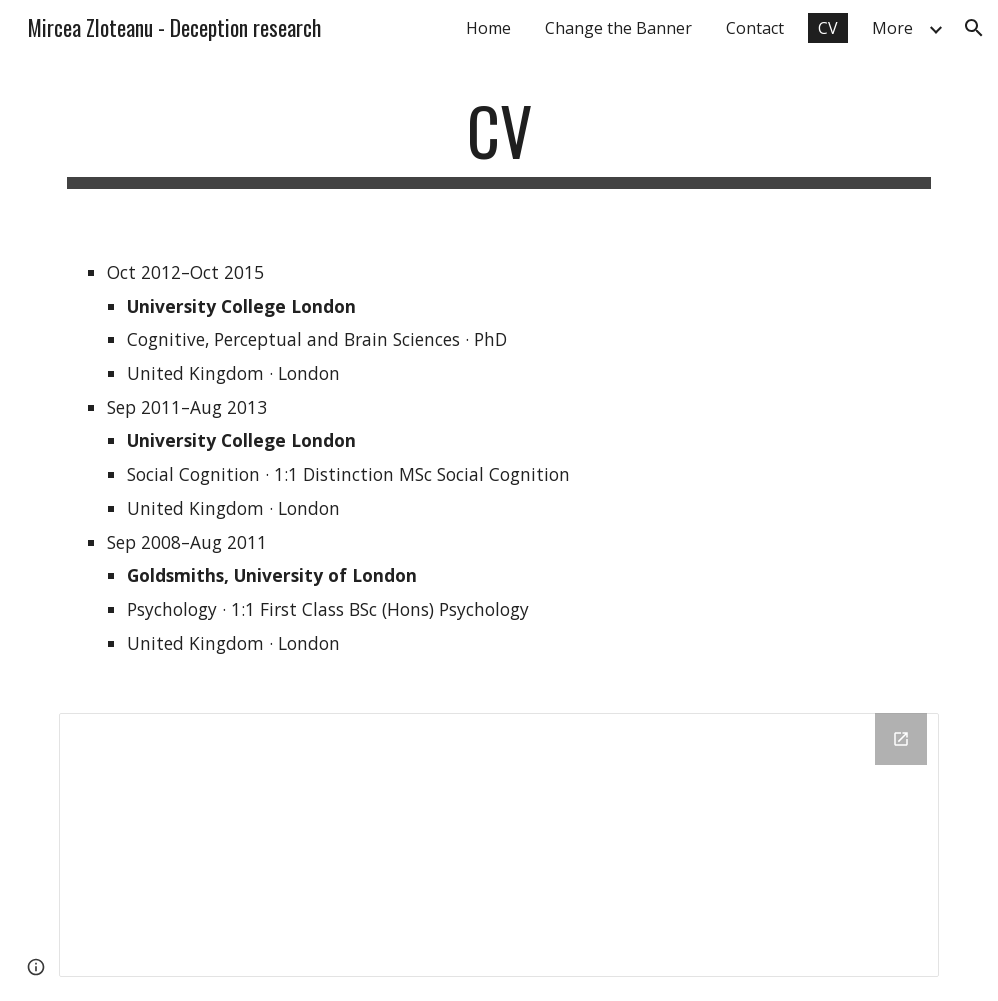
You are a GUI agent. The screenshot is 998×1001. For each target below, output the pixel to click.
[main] (498, 140)
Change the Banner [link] (618, 28)
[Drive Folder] (498, 844)
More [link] (892, 28)
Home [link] (488, 28)
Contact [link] (755, 28)
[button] (974, 28)
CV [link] (828, 28)
